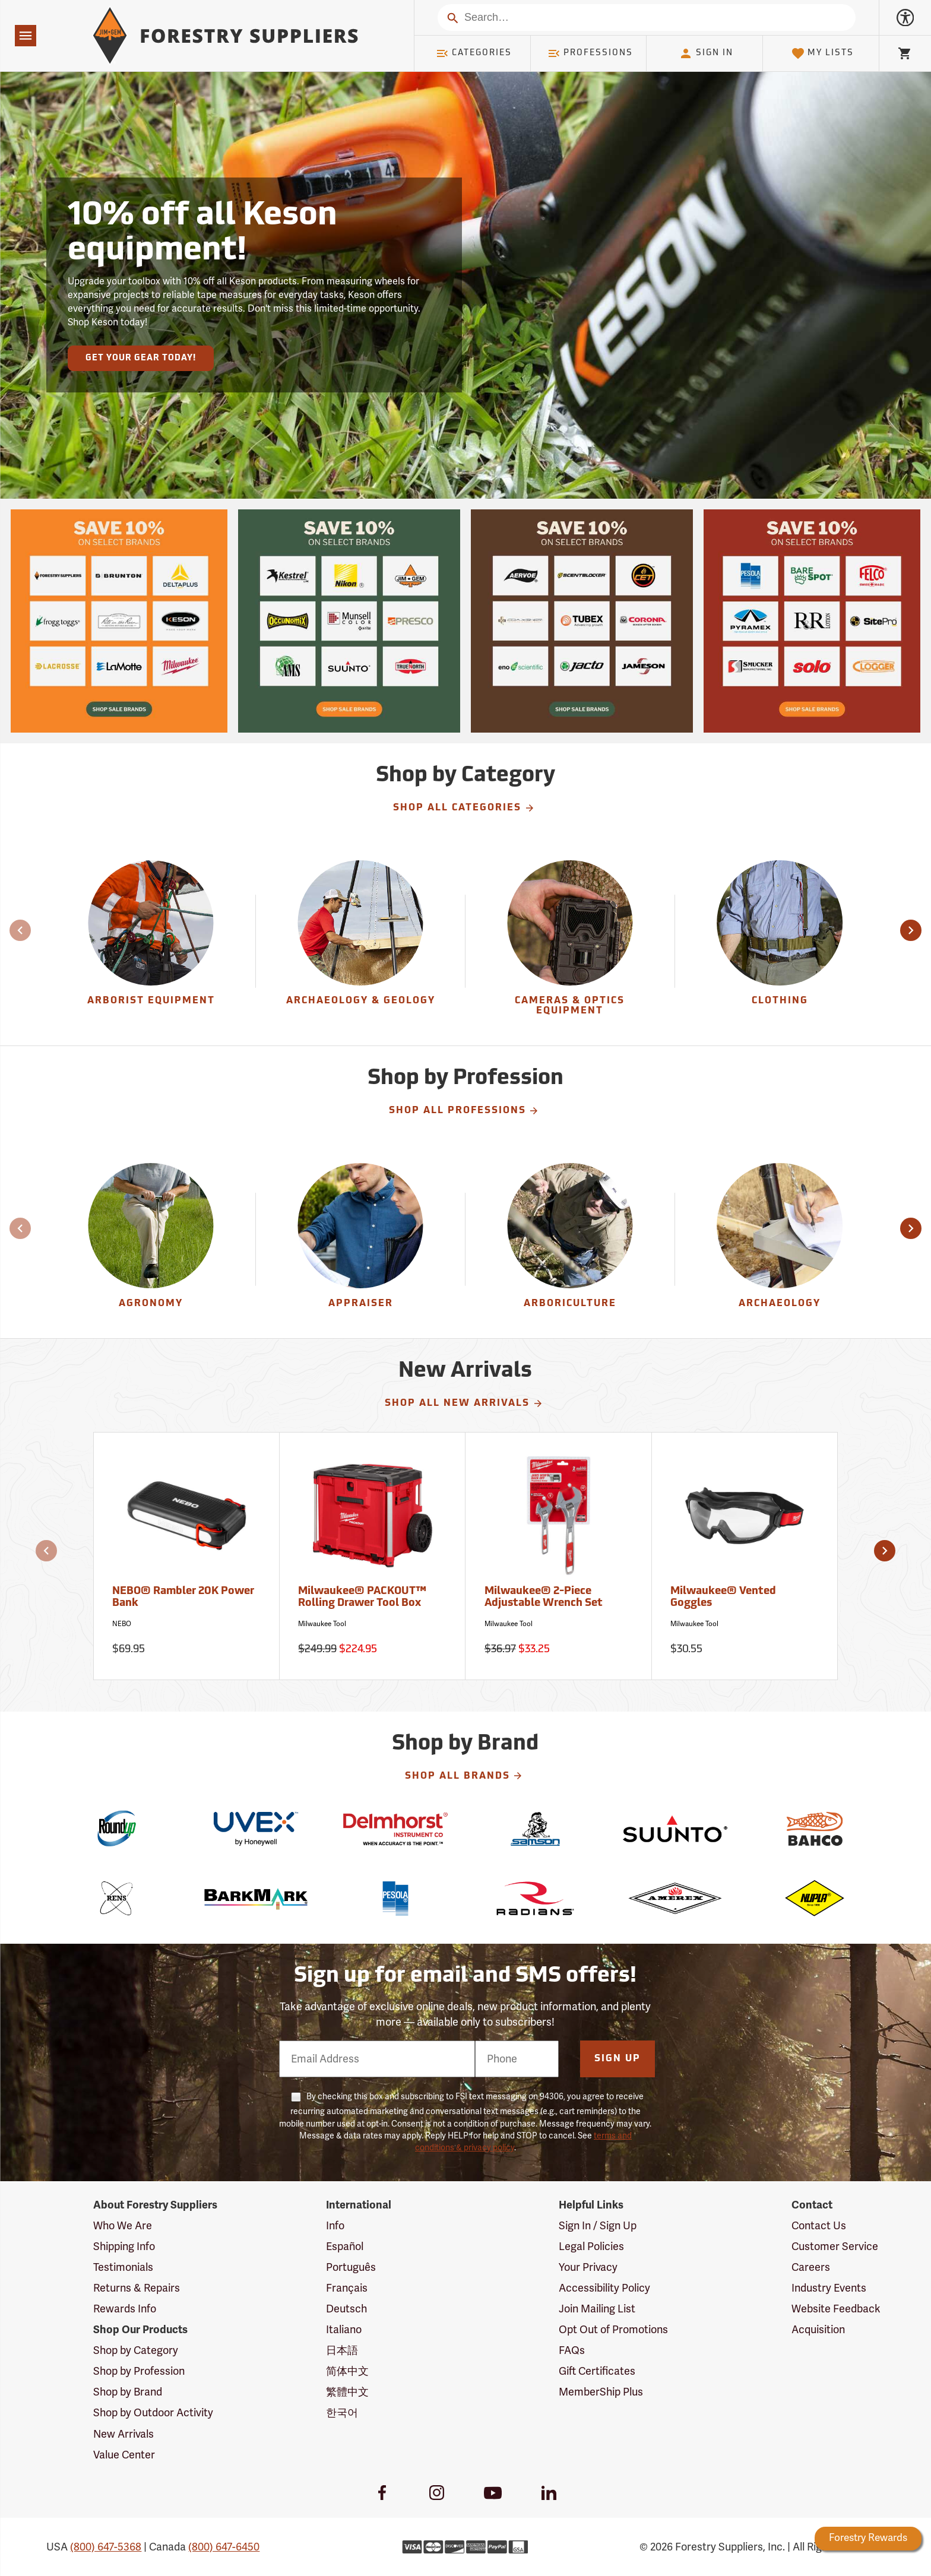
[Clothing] (780, 941)
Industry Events (828, 2288)
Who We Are (122, 2225)
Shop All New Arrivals (464, 1403)
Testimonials (123, 2267)
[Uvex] (256, 1829)
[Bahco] (814, 1829)
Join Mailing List (597, 2308)
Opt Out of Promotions (613, 2329)
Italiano (344, 2329)
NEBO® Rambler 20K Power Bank (183, 1597)
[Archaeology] (780, 1239)
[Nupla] (814, 1898)
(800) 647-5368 (105, 2546)
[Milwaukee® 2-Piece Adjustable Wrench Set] (558, 1556)
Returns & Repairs (136, 2288)
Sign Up (617, 2059)
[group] (151, 941)
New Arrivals (123, 2434)
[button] (911, 930)
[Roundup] (116, 1829)
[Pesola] (396, 1898)
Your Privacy (588, 2267)
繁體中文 (347, 2391)
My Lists (822, 53)
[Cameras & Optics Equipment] (570, 941)
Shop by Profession (139, 2371)
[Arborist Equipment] (150, 941)
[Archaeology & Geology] (360, 941)
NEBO (121, 1624)
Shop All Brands (464, 1775)
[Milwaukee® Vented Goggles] (745, 1556)
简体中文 (347, 2371)
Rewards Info (124, 2308)
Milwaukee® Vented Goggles (723, 1597)
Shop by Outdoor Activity (153, 2412)
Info (335, 2225)
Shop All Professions (464, 1110)
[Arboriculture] (570, 1239)
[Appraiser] (360, 1239)
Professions (590, 53)
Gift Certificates (597, 2371)
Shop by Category (135, 2350)
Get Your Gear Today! (141, 358)
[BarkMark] (256, 1898)
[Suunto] (675, 1829)
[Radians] (535, 1898)
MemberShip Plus (601, 2391)
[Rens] (116, 1898)
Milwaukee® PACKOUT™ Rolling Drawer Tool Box (362, 1597)
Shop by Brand (127, 2391)
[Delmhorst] (396, 1829)
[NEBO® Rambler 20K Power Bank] (187, 1556)
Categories (473, 53)
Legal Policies (591, 2246)
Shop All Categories (464, 808)
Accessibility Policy (604, 2288)
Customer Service (834, 2246)
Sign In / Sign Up (597, 2225)
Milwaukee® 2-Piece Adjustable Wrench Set (543, 1597)
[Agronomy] (150, 1239)
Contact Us (818, 2225)
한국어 (342, 2412)
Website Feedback (836, 2308)
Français (347, 2288)
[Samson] (535, 1829)
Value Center (124, 2454)
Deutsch (346, 2308)
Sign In (706, 53)
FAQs (572, 2350)
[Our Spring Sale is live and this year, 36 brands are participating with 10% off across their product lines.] (119, 621)
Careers (810, 2267)
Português (351, 2267)
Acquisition (818, 2329)
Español (344, 2246)
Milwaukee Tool (322, 1624)
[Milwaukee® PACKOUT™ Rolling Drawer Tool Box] (373, 1556)
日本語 (342, 2350)
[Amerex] (675, 1898)
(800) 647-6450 (223, 2546)
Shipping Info (124, 2246)
